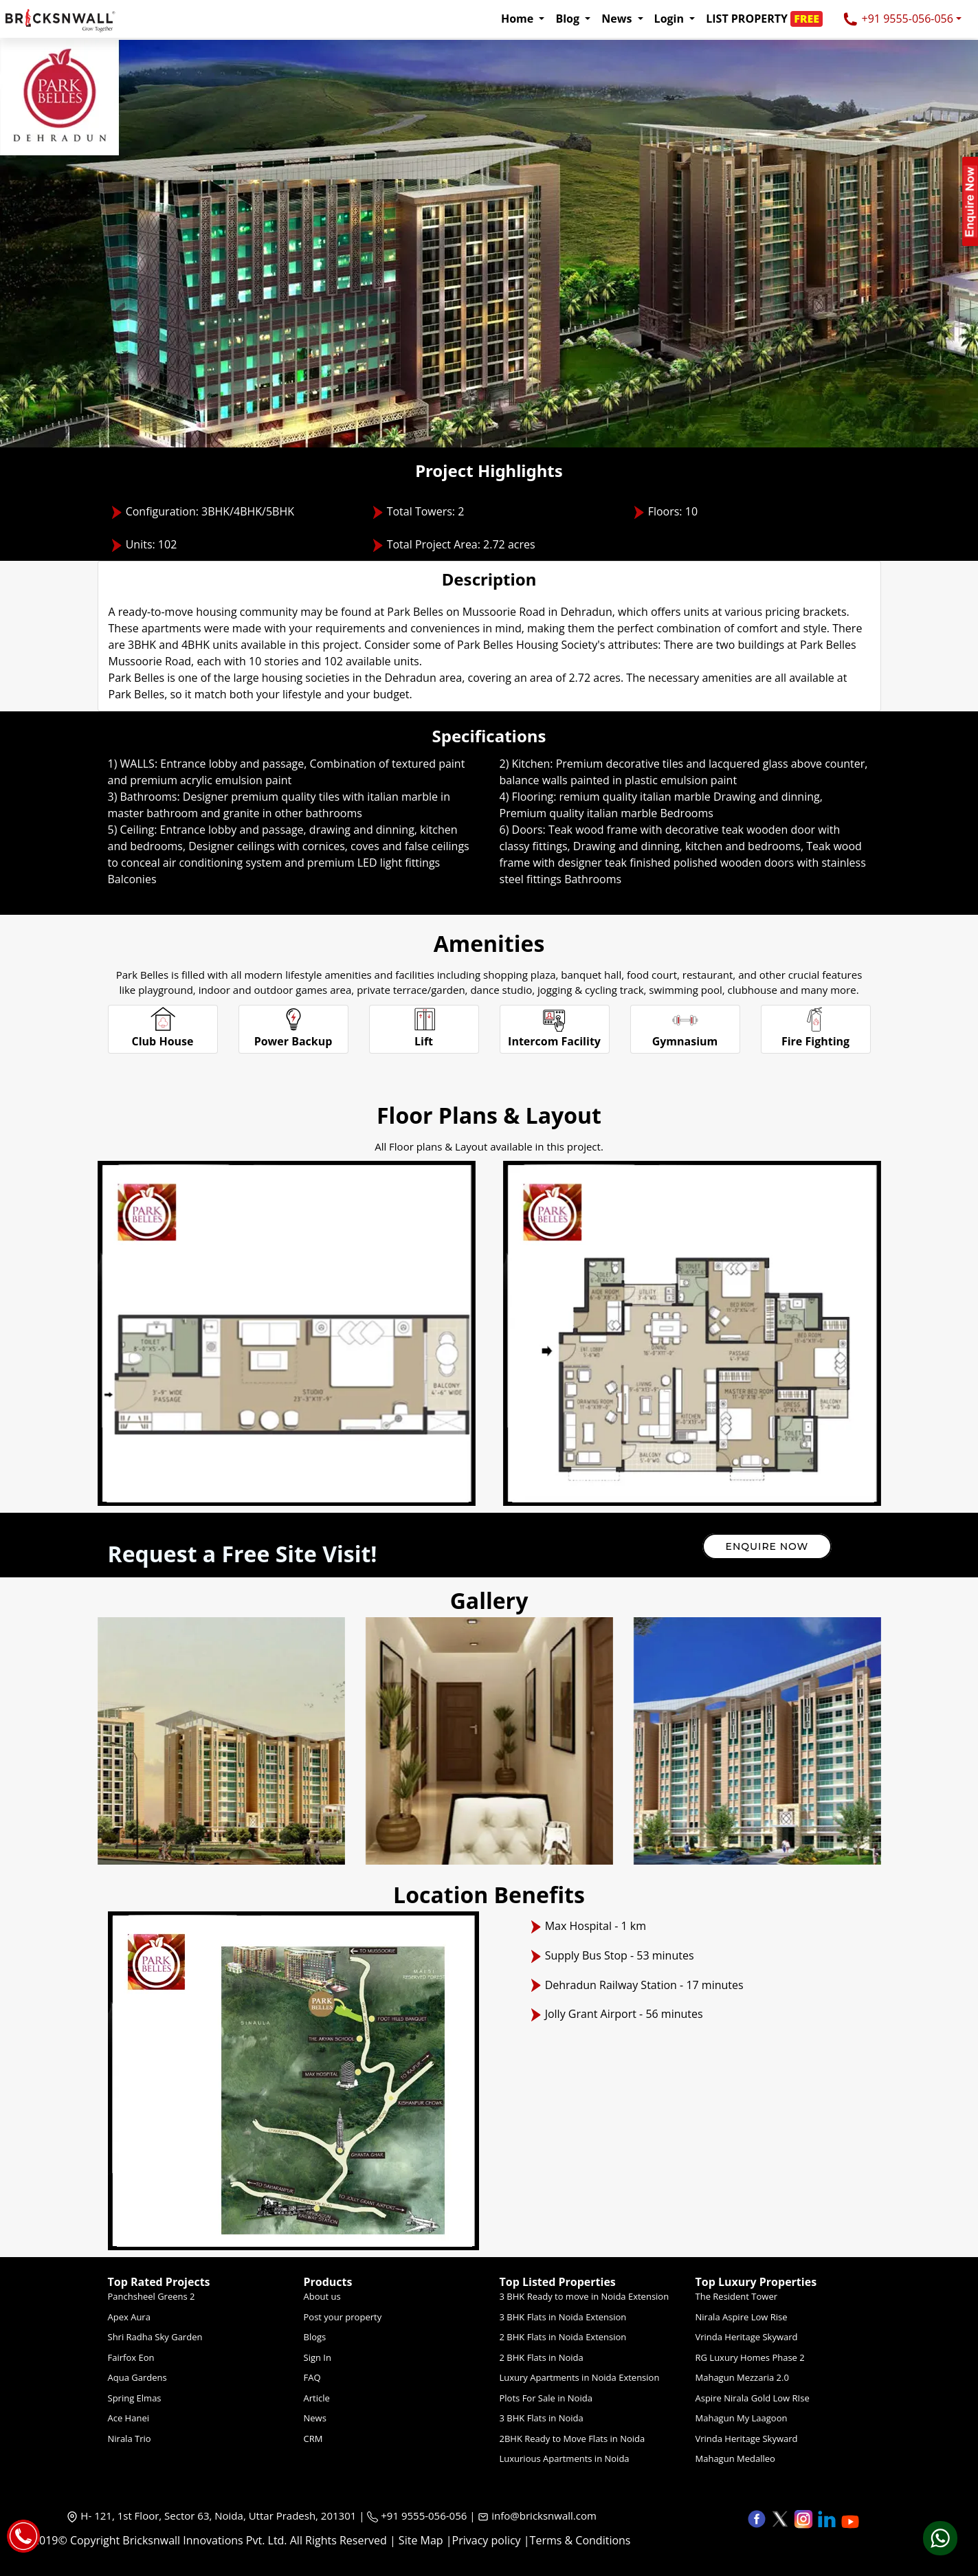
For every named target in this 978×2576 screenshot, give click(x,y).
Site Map (421, 2540)
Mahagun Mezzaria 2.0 (742, 2377)
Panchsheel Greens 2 (151, 2296)
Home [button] (518, 18)
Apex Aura (129, 2317)
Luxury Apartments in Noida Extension (580, 2377)
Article (317, 2398)
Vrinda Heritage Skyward (747, 2337)
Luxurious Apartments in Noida (565, 2458)
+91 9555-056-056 (897, 19)
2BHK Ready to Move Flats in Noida (572, 2438)
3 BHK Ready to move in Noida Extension (584, 2296)
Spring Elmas (135, 2398)
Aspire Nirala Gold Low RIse (753, 2398)
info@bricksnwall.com (544, 2515)
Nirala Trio (129, 2438)
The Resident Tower (737, 2296)
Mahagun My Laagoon (742, 2418)
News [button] (617, 18)
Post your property (343, 2317)
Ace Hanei (129, 2418)
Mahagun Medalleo (735, 2458)
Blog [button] (568, 18)
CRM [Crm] (313, 2438)
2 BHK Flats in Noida (542, 2357)
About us (322, 2296)
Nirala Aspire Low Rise (742, 2317)
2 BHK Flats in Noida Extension (563, 2337)
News (315, 2418)
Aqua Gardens (137, 2377)
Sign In (317, 2357)
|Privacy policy (483, 2540)
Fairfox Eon (131, 2357)
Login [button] (670, 18)
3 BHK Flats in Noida (542, 2418)
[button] (768, 18)
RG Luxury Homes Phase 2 (750, 2357)
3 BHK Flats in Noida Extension (563, 2317)
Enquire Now (767, 1546)
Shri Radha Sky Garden (155, 2337)
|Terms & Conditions (577, 2540)
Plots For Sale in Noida (546, 2398)
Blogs (315, 2337)
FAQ (312, 2377)
